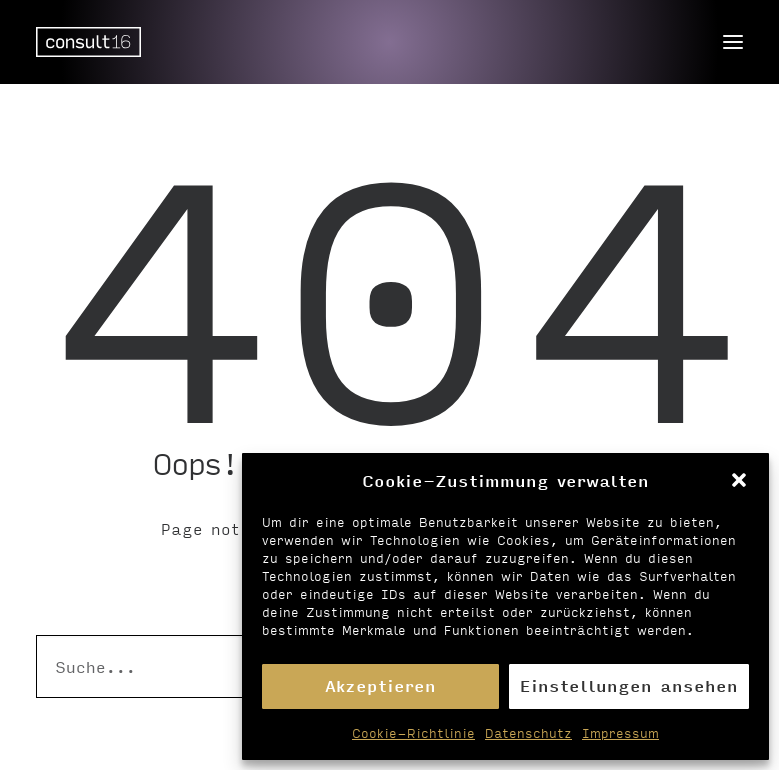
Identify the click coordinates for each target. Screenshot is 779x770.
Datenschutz (528, 733)
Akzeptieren (380, 685)
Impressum (620, 733)
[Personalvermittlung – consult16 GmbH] (88, 42)
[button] (739, 480)
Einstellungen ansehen (629, 685)
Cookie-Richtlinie (413, 733)
